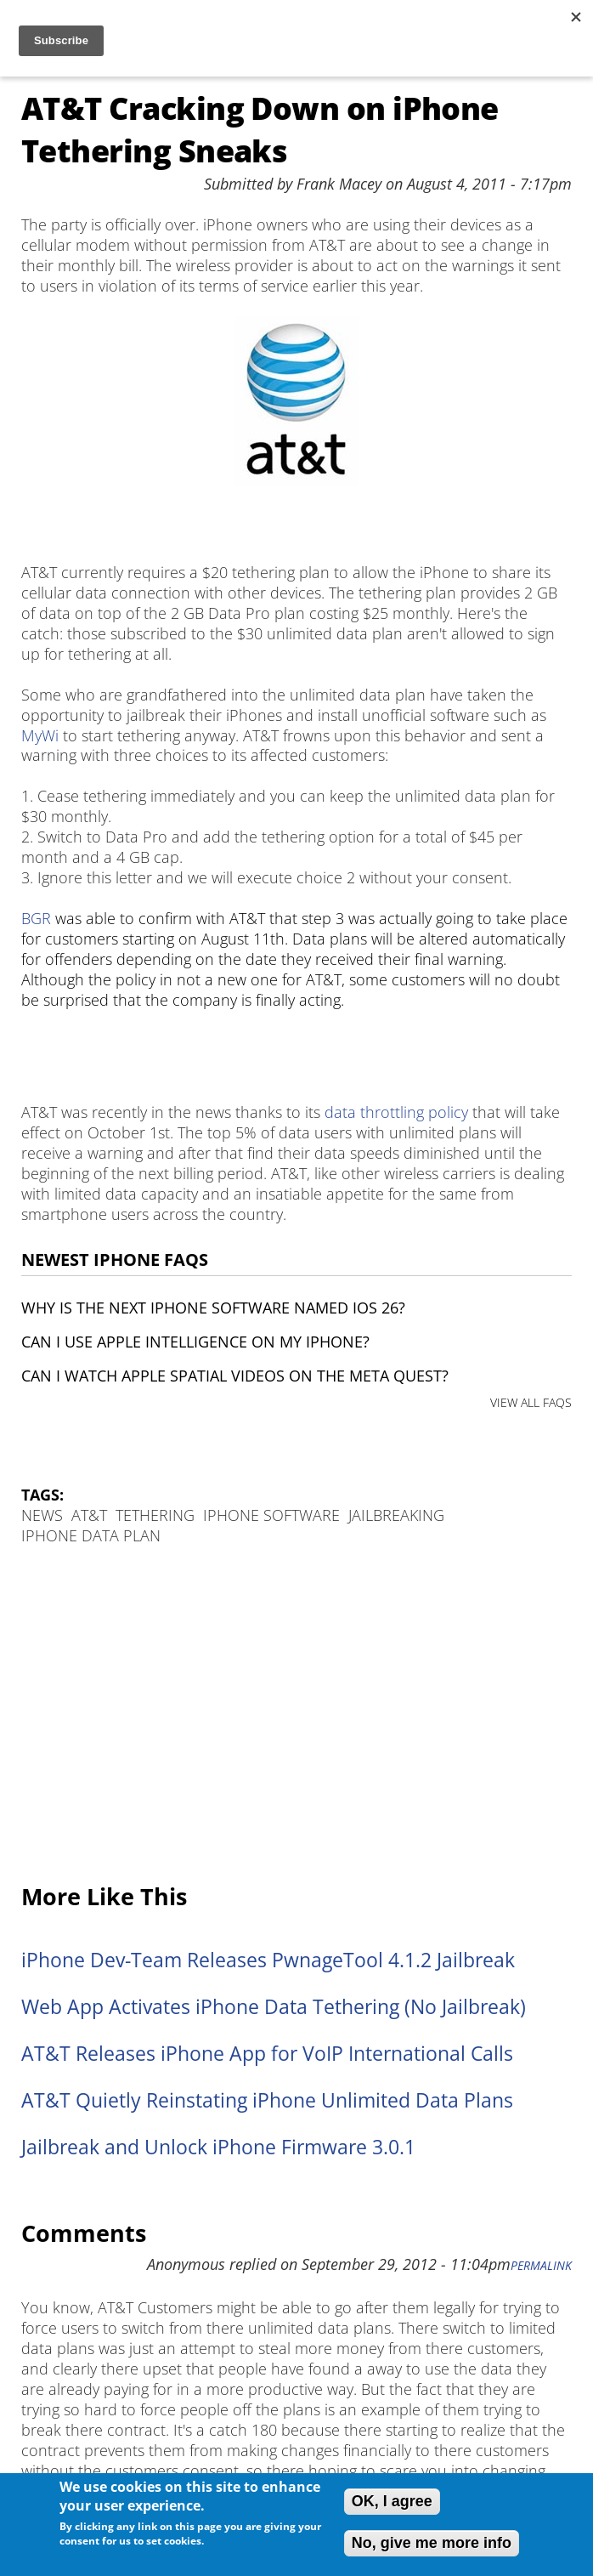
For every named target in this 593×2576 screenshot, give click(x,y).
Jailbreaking (396, 1515)
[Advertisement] (296, 1716)
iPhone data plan (91, 1535)
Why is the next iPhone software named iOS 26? (213, 1307)
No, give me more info (431, 2542)
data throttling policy (396, 1112)
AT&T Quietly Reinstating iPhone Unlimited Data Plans (267, 2100)
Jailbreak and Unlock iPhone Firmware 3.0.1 (218, 2147)
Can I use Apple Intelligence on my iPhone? (195, 1341)
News (42, 1515)
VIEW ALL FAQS (531, 1402)
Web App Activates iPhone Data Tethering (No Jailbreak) (273, 2007)
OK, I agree (392, 2501)
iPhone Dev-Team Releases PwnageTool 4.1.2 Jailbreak (268, 1960)
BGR (36, 918)
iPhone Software (271, 1515)
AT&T (89, 1515)
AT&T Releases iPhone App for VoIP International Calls (267, 2053)
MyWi (40, 735)
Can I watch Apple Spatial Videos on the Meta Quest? (235, 1375)
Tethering (155, 1515)
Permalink (541, 2265)
